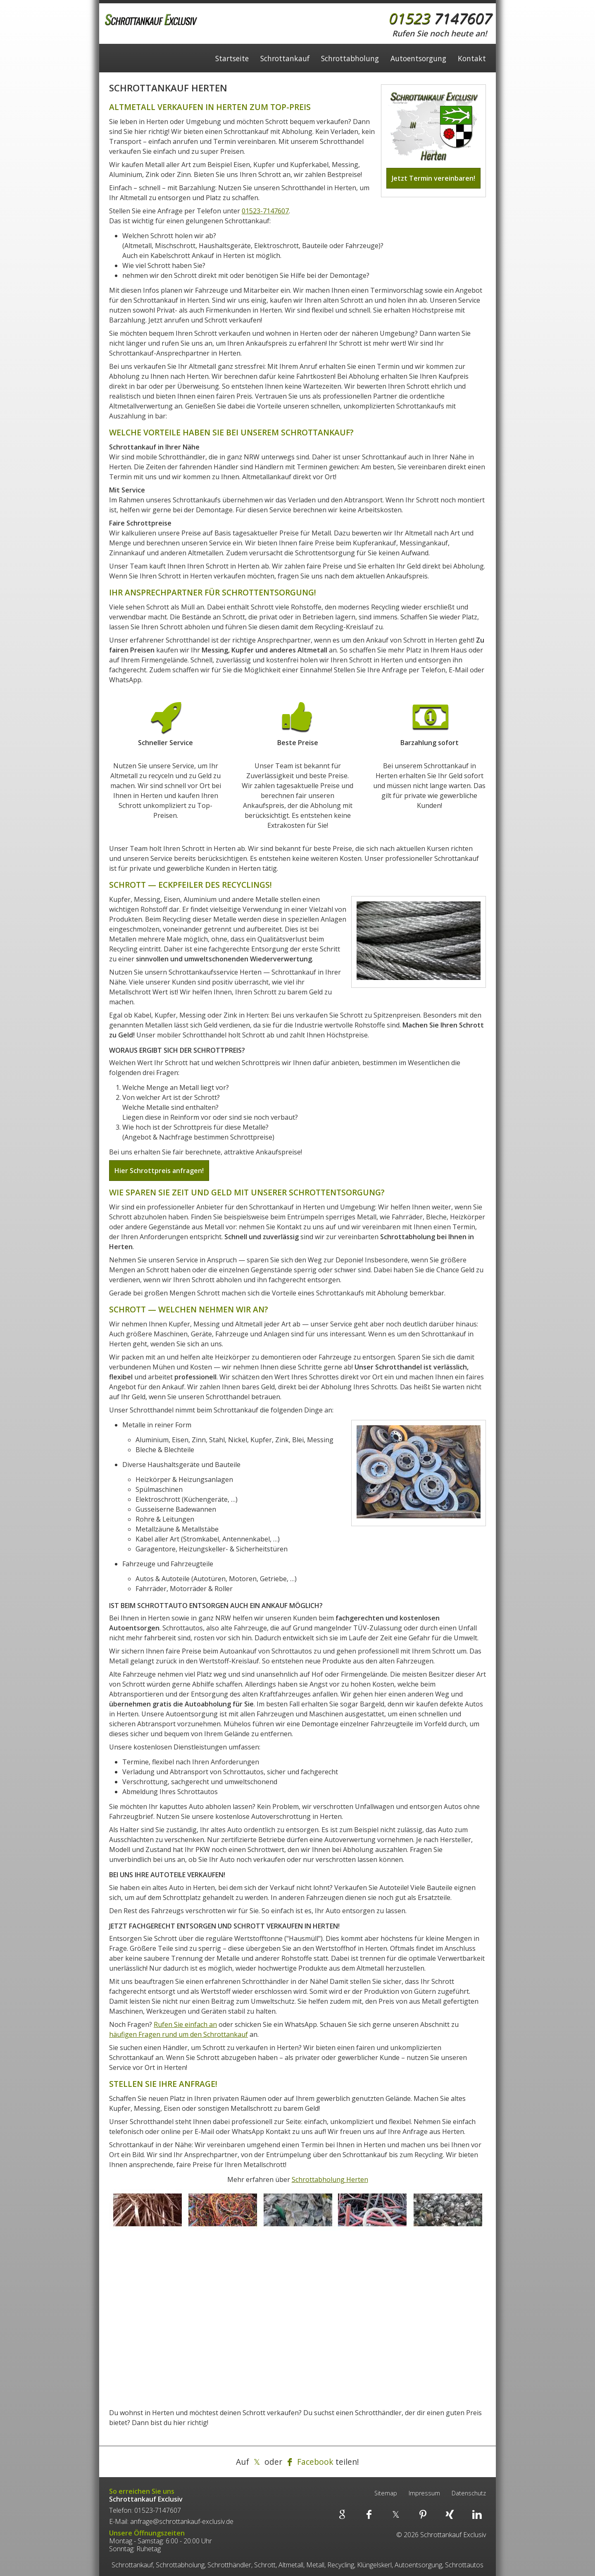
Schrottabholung (350, 61)
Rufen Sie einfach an (185, 2024)
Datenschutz (469, 2493)
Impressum (424, 2493)
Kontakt (472, 61)
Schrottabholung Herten (330, 2179)
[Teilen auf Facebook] (309, 2461)
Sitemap (385, 2493)
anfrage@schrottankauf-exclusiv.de (181, 2521)
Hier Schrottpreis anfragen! (159, 1170)
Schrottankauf (284, 61)
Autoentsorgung (418, 61)
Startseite (232, 61)
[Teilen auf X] (256, 2461)
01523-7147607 (265, 210)
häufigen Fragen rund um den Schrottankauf (178, 2034)
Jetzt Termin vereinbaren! (433, 178)
